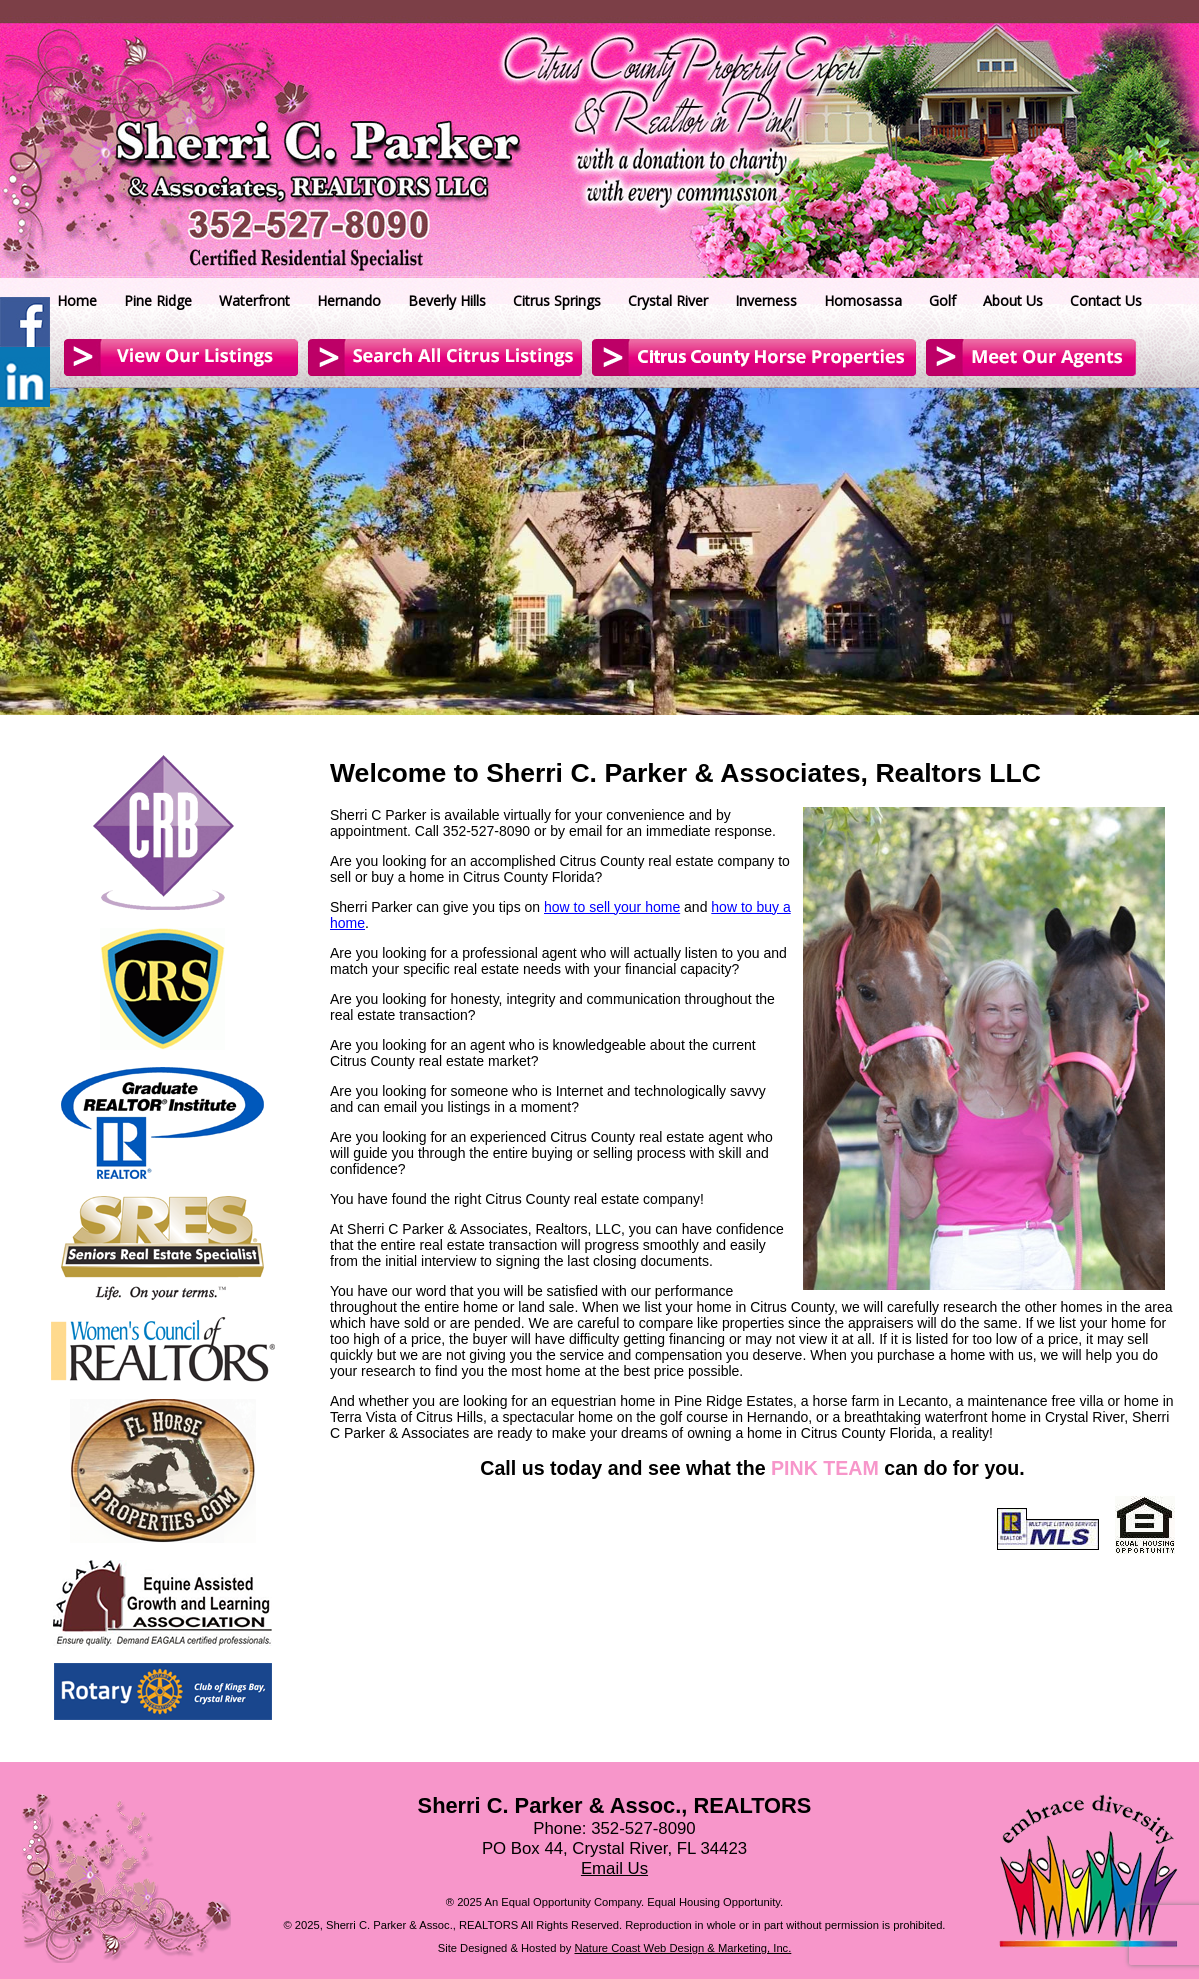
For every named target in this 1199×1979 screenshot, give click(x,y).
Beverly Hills (447, 300)
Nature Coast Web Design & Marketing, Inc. (683, 1948)
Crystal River (668, 300)
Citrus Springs (557, 300)
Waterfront (254, 300)
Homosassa (863, 300)
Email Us (614, 1868)
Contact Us (1106, 300)
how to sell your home (612, 907)
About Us (1013, 300)
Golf (942, 300)
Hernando (349, 300)
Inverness (766, 300)
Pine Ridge (158, 300)
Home (77, 300)
